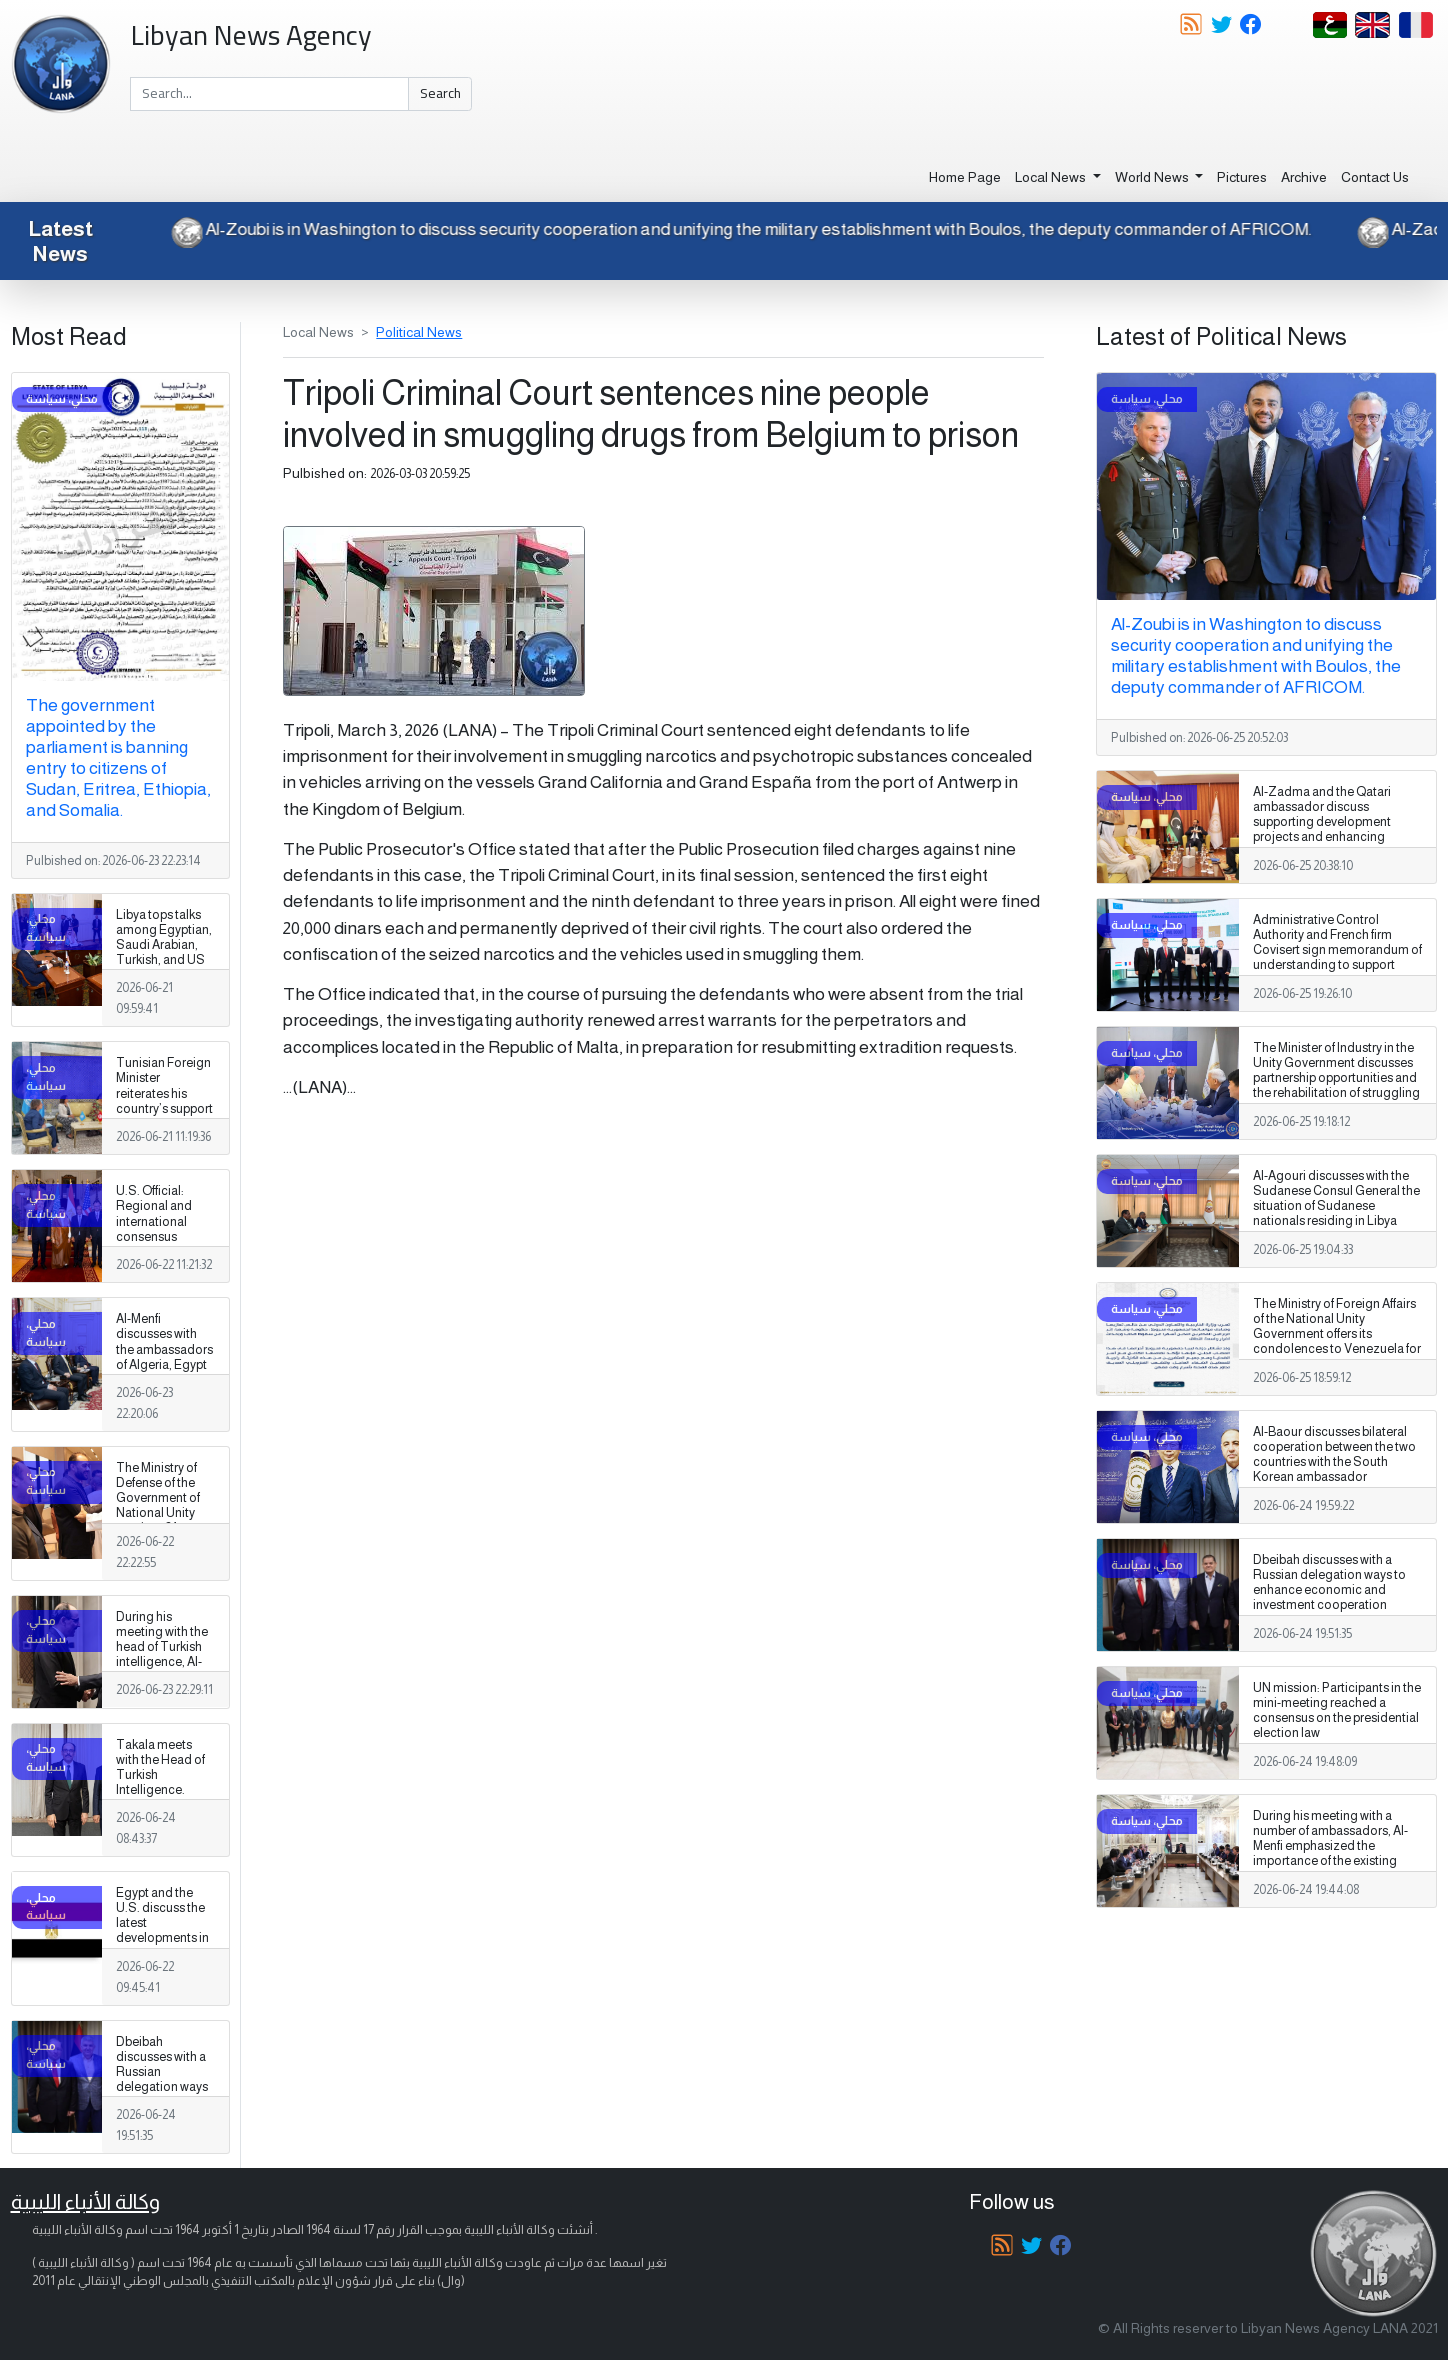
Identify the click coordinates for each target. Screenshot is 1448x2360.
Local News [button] (1052, 177)
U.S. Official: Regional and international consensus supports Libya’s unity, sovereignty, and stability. (162, 1244)
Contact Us (1375, 177)
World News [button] (1153, 177)
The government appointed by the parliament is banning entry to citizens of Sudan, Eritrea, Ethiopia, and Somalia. (118, 757)
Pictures (1242, 177)
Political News (419, 332)
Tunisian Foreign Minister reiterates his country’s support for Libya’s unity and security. (164, 1101)
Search (440, 93)
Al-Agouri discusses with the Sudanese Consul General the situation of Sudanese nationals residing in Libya (1336, 1198)
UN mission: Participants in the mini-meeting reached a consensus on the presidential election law (1337, 1710)
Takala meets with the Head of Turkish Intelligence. (160, 1767)
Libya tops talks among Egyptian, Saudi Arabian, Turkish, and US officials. (164, 945)
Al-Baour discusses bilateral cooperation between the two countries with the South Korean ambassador (1334, 1454)
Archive (1304, 177)
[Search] (269, 94)
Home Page (965, 177)
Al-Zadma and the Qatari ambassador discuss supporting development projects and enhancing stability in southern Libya (1322, 822)
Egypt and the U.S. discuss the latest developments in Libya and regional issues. (162, 1931)
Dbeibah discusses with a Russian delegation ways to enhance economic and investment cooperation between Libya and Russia (162, 2110)
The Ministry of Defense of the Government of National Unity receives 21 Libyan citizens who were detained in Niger (164, 1521)
